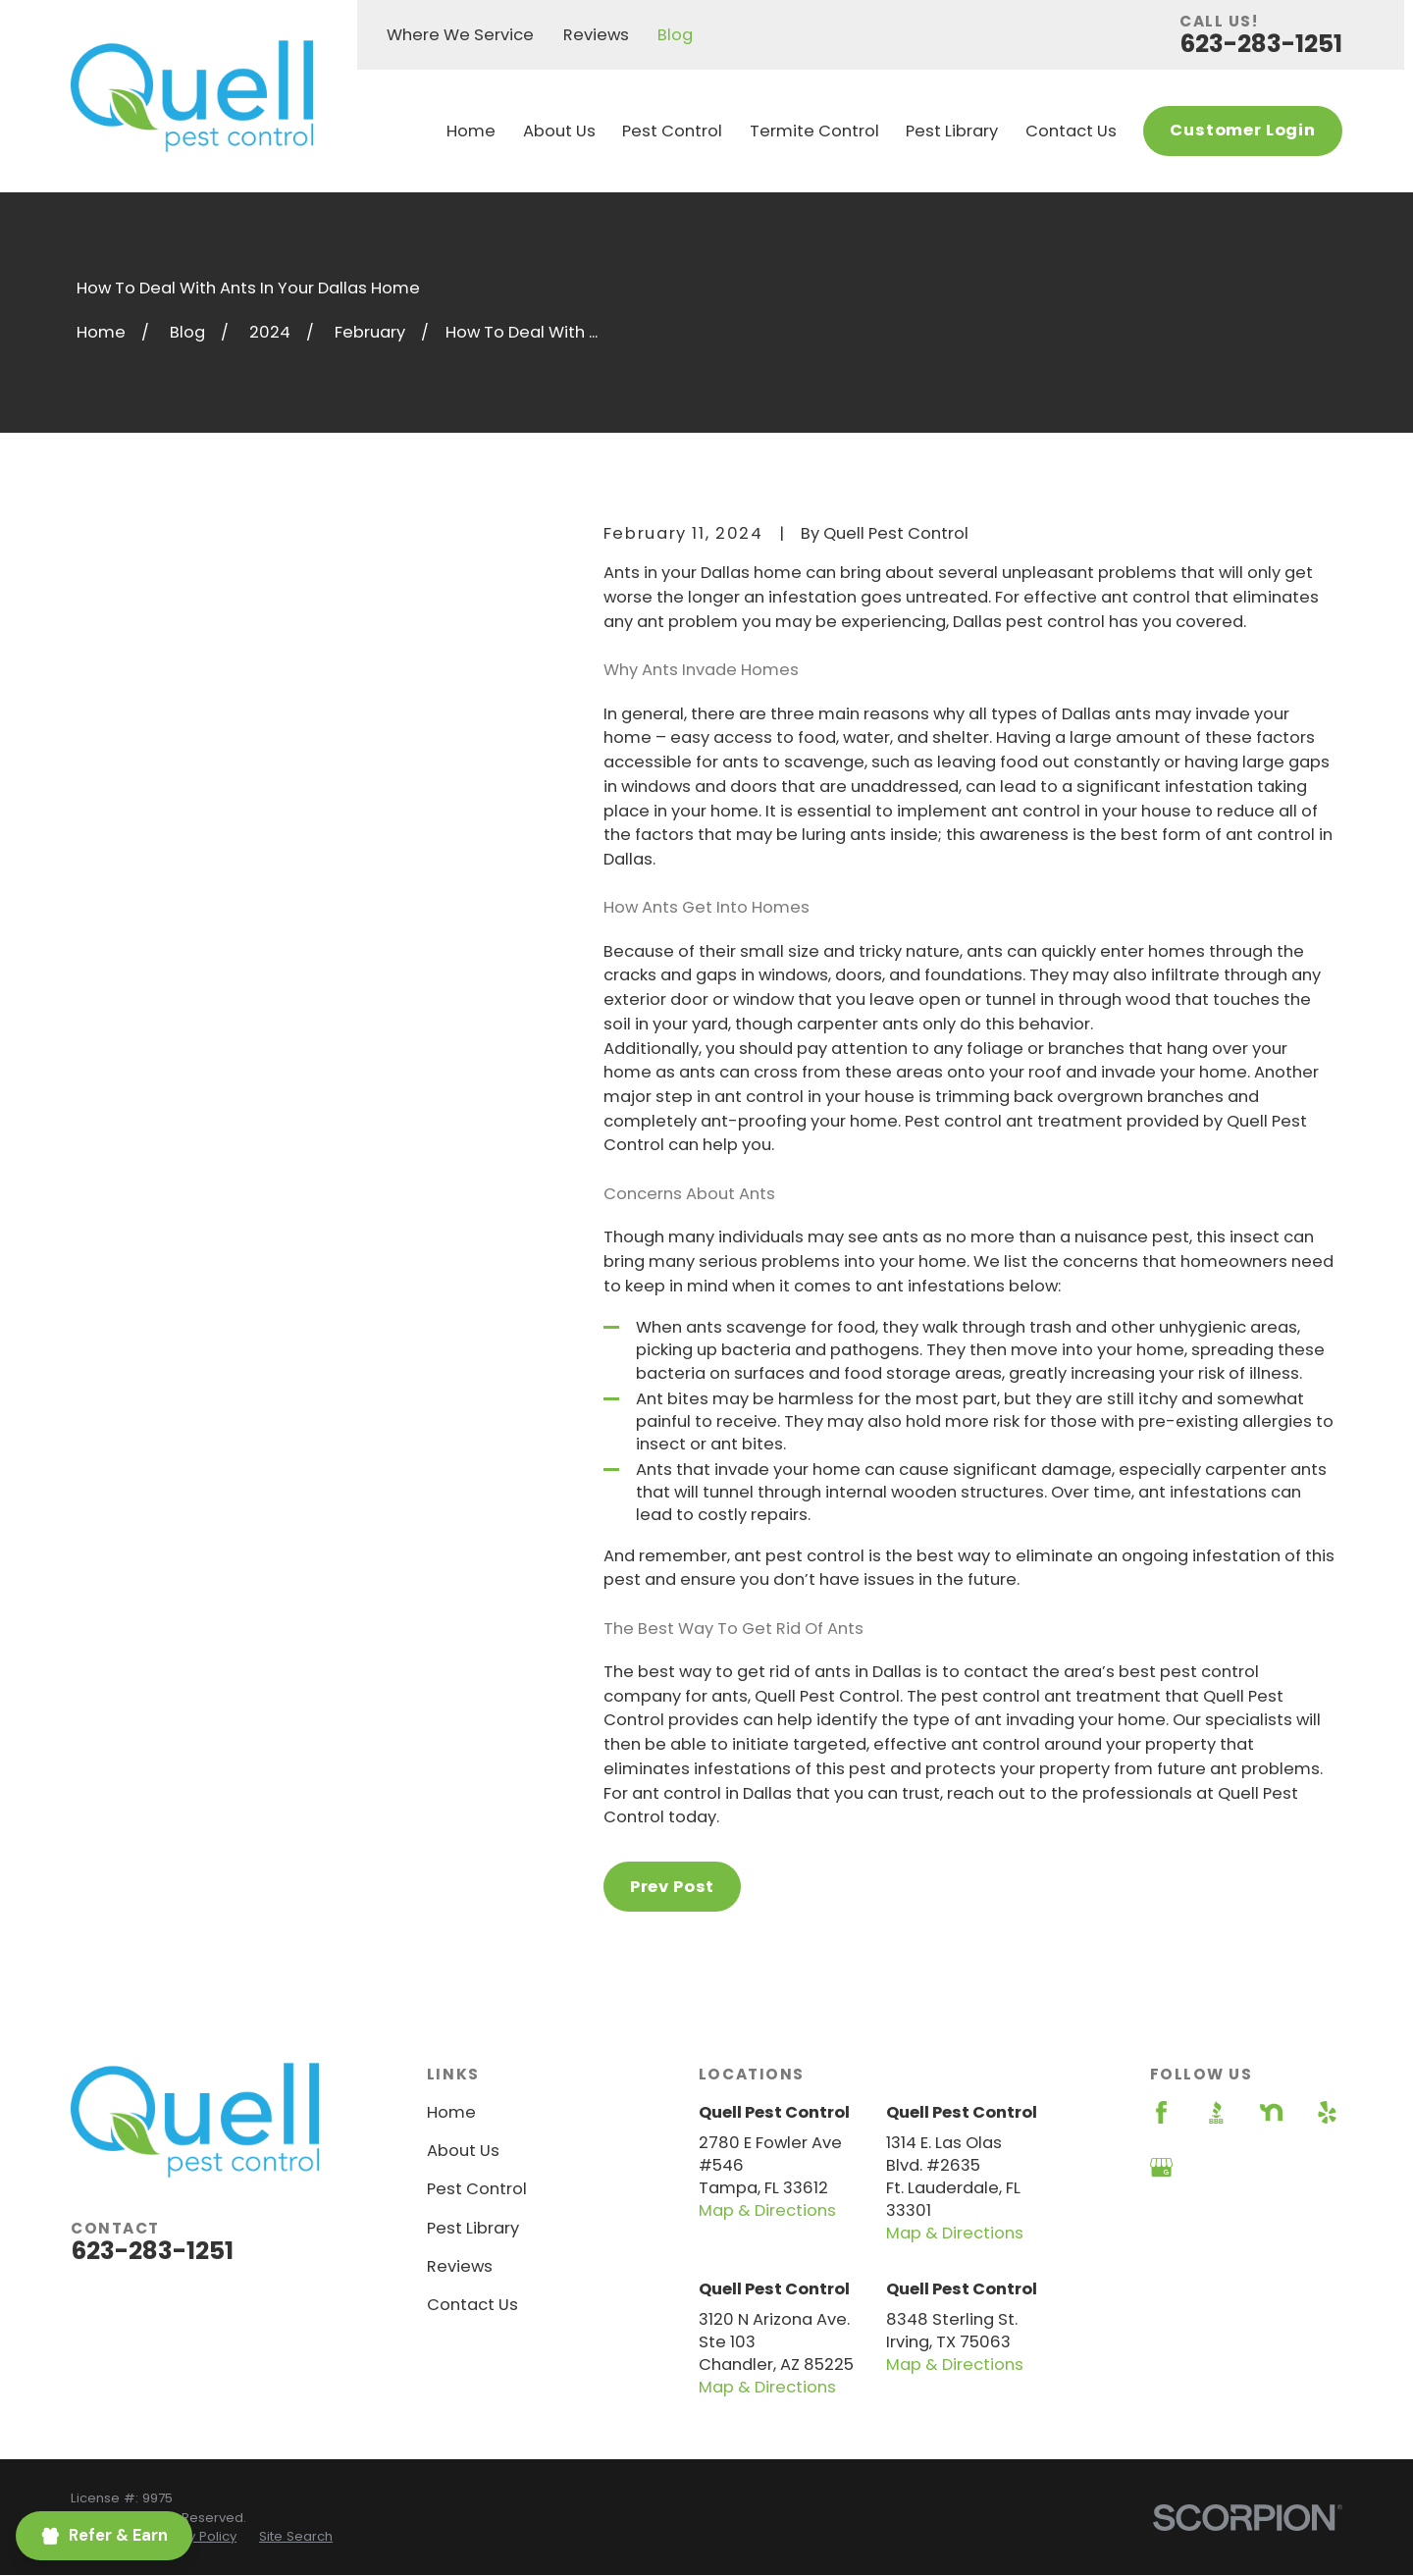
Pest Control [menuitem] (672, 131)
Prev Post (672, 1886)
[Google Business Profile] (1161, 2167)
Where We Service (460, 35)
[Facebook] (1161, 2112)
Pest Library (473, 2228)
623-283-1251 (1260, 43)
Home (451, 2112)
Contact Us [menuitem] (1071, 131)
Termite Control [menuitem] (814, 131)
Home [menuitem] (471, 131)
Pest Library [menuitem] (952, 131)
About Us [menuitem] (559, 131)
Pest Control (477, 2189)
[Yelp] (1327, 2112)
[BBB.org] (1216, 2112)
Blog (675, 35)
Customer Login (1243, 130)
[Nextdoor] (1271, 2112)
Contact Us (472, 2304)
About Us (463, 2150)
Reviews (596, 35)
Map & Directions (767, 2210)
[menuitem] (192, 2537)
